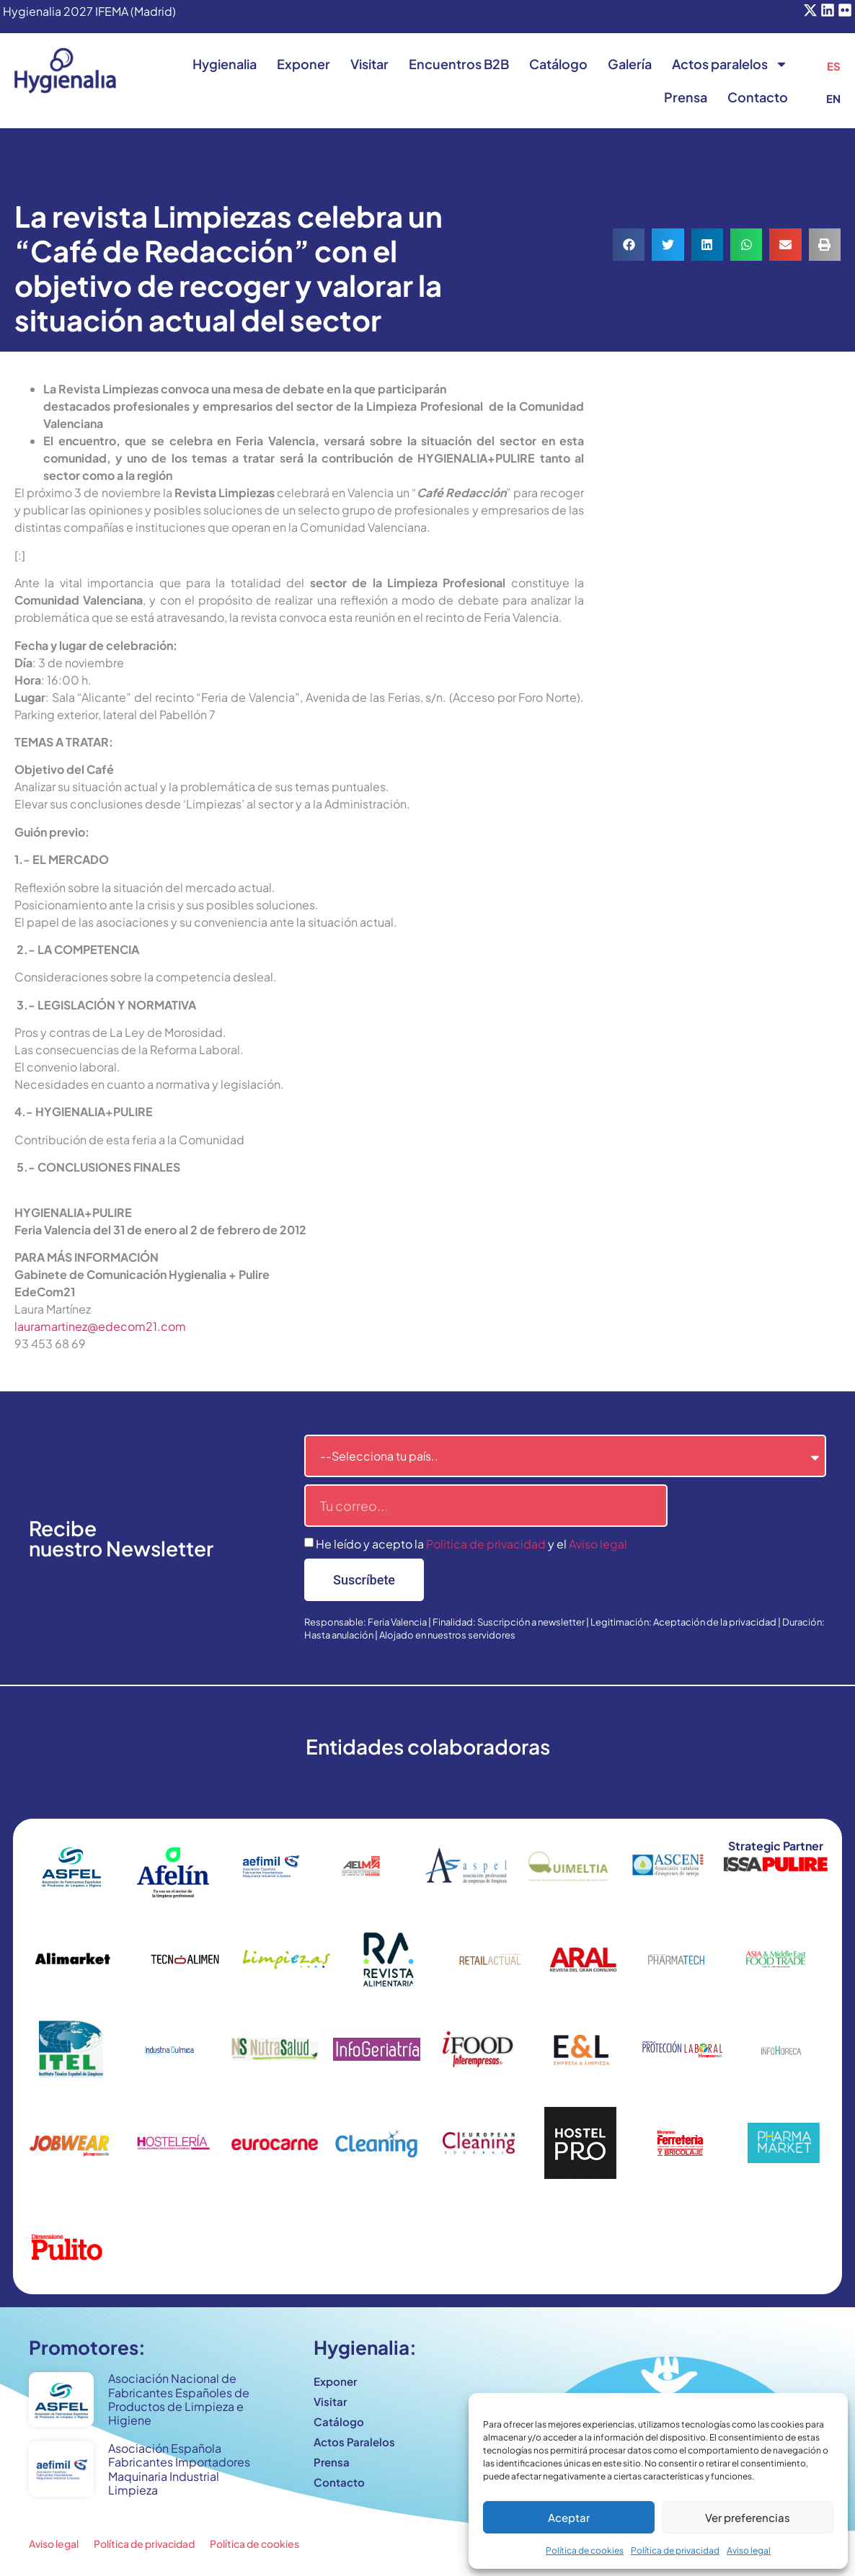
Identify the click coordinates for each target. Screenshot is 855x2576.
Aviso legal (749, 2550)
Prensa (685, 97)
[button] (628, 244)
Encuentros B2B (459, 63)
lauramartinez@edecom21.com (100, 1326)
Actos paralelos (730, 64)
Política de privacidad (675, 2550)
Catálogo (558, 63)
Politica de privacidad (486, 1543)
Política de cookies (585, 2550)
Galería (630, 63)
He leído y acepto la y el (471, 1543)
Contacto (757, 97)
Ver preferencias (747, 2517)
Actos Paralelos (354, 2441)
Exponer (303, 63)
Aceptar (569, 2517)
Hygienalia (224, 63)
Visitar (369, 63)
